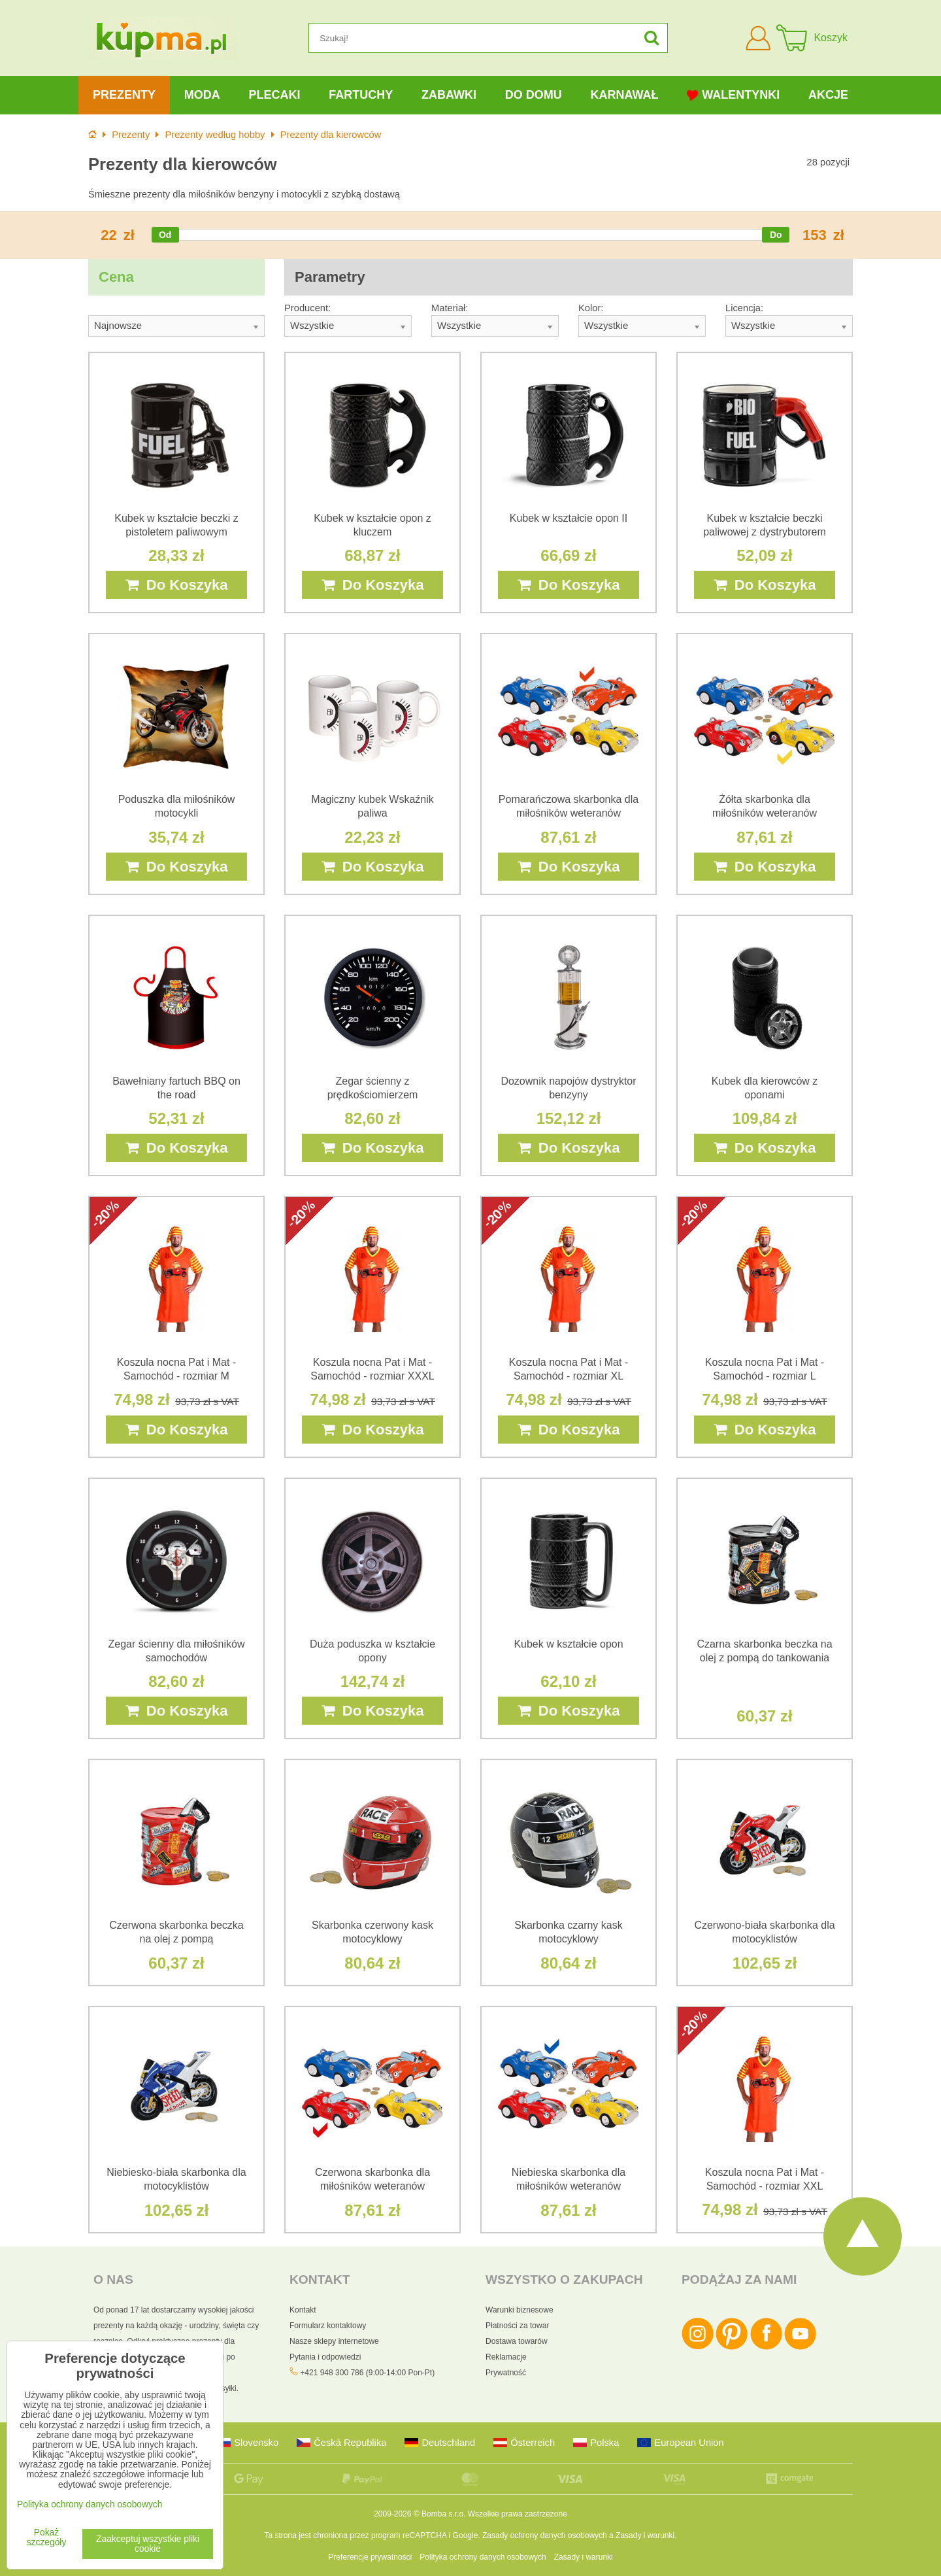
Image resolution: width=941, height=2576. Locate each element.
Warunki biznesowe (519, 2309)
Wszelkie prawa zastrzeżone (517, 2513)
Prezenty (124, 94)
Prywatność (506, 2372)
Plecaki (274, 94)
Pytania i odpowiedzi (325, 2357)
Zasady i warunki (645, 2535)
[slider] (165, 235)
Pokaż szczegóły (47, 2537)
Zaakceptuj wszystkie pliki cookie (147, 2544)
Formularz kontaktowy (327, 2325)
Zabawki (448, 94)
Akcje (828, 94)
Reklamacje (506, 2357)
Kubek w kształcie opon (568, 1644)
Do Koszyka (176, 585)
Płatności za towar (517, 2325)
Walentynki (733, 95)
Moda (202, 94)
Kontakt (302, 2309)
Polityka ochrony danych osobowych (483, 2557)
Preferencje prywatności (370, 2557)
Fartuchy (361, 94)
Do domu (533, 94)
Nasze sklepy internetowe (334, 2341)
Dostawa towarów (517, 2341)
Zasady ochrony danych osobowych (544, 2535)
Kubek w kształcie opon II (569, 518)
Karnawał (624, 94)
